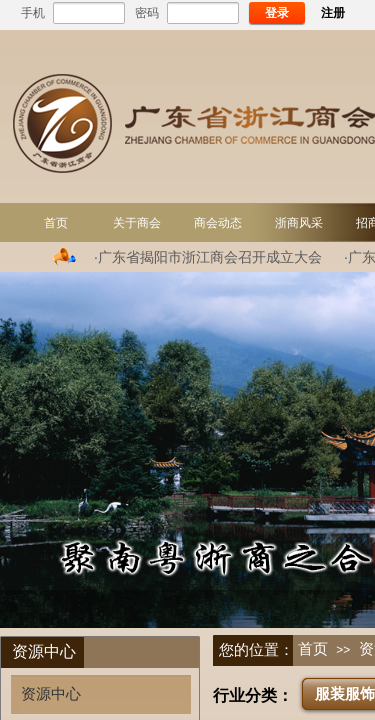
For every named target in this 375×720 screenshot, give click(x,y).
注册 (333, 13)
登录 (277, 13)
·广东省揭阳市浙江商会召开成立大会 (208, 257)
